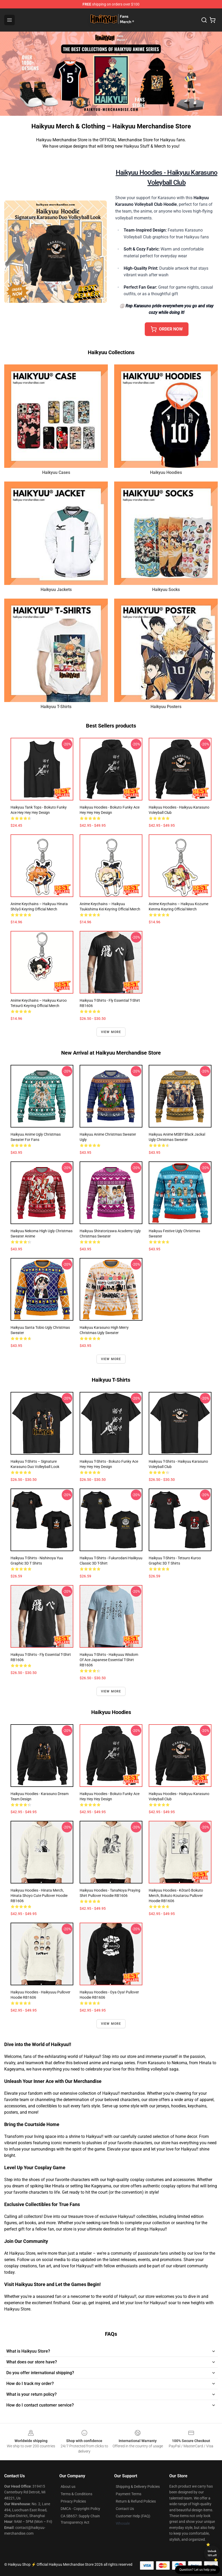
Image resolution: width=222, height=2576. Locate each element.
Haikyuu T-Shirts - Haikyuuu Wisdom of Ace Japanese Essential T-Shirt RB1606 (109, 1659)
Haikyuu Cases (56, 472)
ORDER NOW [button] (167, 329)
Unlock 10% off (212, 2553)
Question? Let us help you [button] (197, 2570)
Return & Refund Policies (136, 2501)
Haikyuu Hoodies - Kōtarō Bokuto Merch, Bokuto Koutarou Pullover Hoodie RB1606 (176, 1895)
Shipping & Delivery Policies (138, 2486)
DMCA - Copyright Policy (80, 2509)
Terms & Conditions (76, 2494)
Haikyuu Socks (166, 589)
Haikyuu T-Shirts (56, 706)
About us (68, 2486)
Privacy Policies (73, 2501)
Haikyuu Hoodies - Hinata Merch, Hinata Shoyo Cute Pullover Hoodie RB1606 (39, 1895)
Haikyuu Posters (166, 706)
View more (111, 1032)
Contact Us (125, 2509)
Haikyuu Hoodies (166, 472)
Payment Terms (128, 2494)
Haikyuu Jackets (56, 589)
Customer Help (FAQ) (133, 2516)
